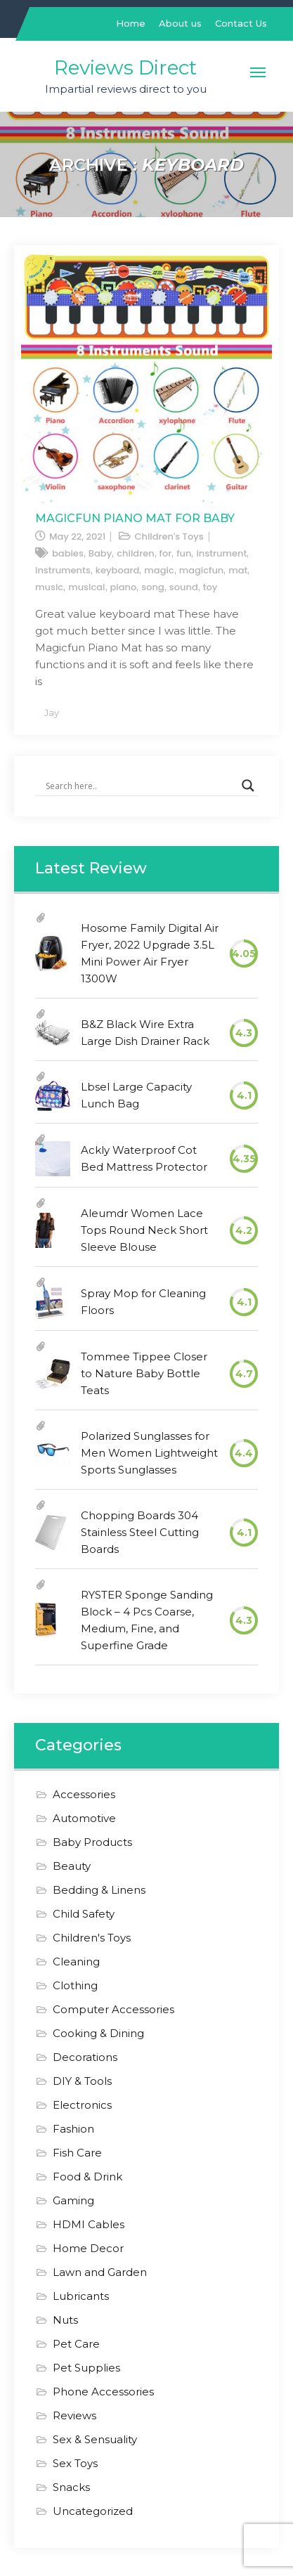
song (152, 587)
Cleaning (76, 1961)
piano (123, 587)
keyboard (118, 570)
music (49, 587)
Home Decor (88, 2248)
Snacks (71, 2487)
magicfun (201, 570)
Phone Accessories (103, 2391)
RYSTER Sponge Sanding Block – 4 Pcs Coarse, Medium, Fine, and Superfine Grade (147, 1620)
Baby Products (92, 1842)
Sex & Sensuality (95, 2439)
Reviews (74, 2415)
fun (183, 553)
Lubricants (81, 2296)
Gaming (73, 2200)
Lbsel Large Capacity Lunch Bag (136, 1095)
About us (180, 23)
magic (159, 570)
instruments (63, 570)
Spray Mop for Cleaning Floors (143, 1302)
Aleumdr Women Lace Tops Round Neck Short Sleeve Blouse (144, 1230)
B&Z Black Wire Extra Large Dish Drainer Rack (145, 1032)
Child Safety (84, 1913)
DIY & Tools (82, 2081)
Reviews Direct (125, 67)
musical (86, 587)
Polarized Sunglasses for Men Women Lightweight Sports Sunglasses (149, 1452)
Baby (100, 553)
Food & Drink (87, 2176)
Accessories (84, 1794)
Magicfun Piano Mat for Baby (135, 518)
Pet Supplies (86, 2367)
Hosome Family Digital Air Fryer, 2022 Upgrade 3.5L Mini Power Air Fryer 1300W (150, 953)
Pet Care (76, 2343)
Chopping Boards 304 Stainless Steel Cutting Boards (140, 1532)
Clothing (75, 1985)
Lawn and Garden (100, 2272)
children (135, 553)
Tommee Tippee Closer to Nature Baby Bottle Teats (144, 1373)
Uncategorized (93, 2511)
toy (210, 587)
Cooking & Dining (98, 2033)
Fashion (73, 2128)
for (165, 553)
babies (68, 553)
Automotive (84, 1818)
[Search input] (140, 785)
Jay (51, 712)
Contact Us (241, 23)
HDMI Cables (88, 2224)
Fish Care (77, 2152)
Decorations (85, 2057)
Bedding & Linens (99, 1890)
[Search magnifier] (248, 785)
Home (130, 23)
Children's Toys (168, 536)
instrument (221, 553)
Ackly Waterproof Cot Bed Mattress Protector (144, 1158)
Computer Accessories (113, 2009)
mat (237, 570)
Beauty (72, 1866)
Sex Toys (75, 2463)
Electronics (82, 2105)
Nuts (65, 2320)
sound (183, 587)
